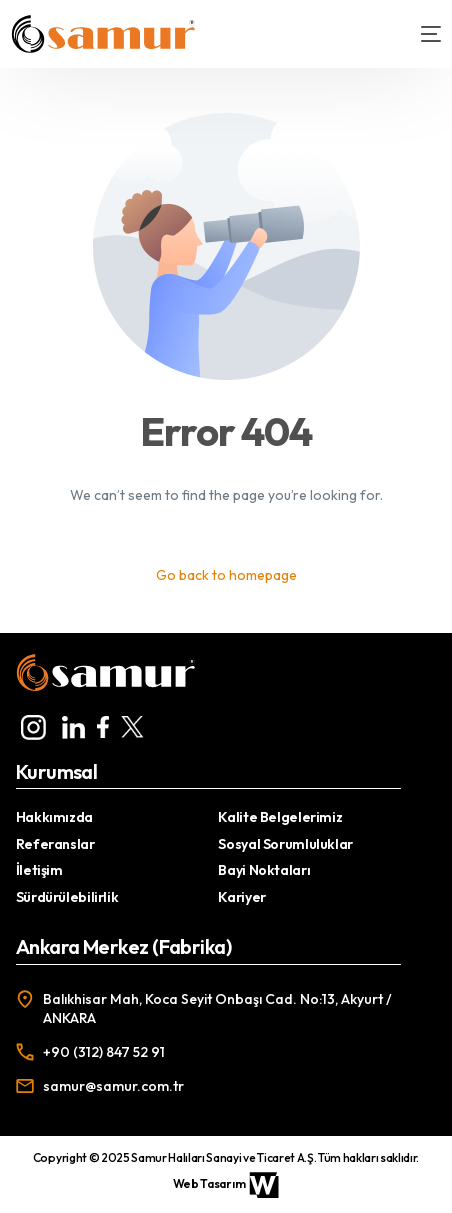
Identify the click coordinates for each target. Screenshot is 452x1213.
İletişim (39, 870)
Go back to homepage (226, 575)
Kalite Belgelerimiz (280, 817)
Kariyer (241, 897)
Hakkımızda (54, 817)
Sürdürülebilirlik (67, 897)
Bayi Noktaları (264, 870)
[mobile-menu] (421, 34)
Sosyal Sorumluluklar (285, 844)
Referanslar (55, 844)
